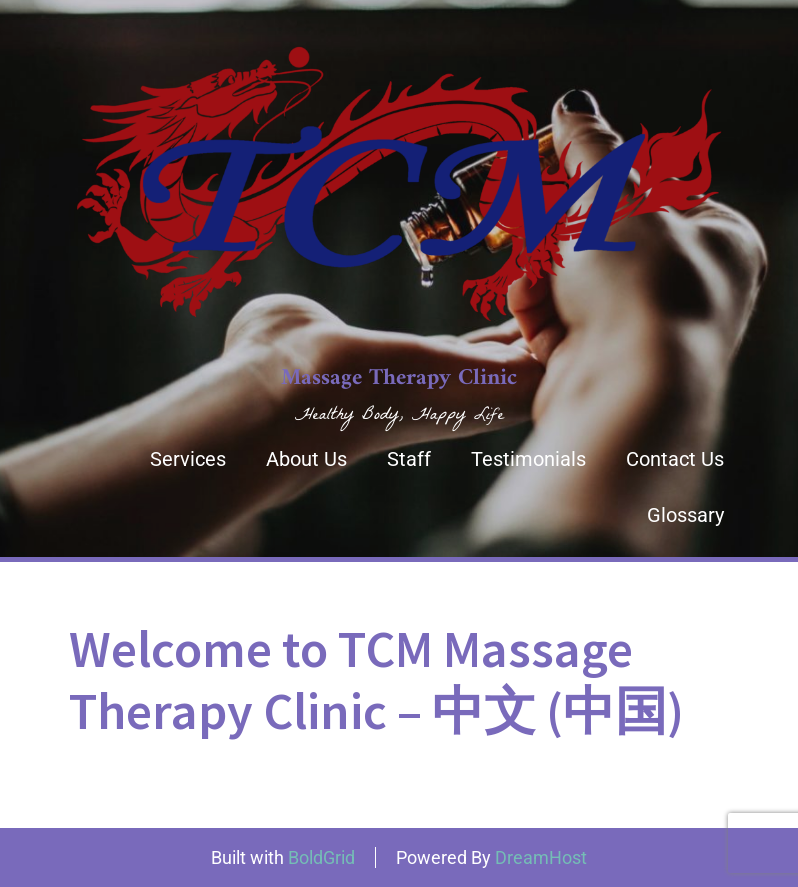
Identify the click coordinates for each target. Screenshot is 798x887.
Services (188, 459)
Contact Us (675, 459)
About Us (306, 459)
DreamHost (541, 857)
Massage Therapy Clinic (399, 378)
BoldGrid (321, 857)
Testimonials (528, 459)
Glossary (685, 515)
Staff (409, 459)
